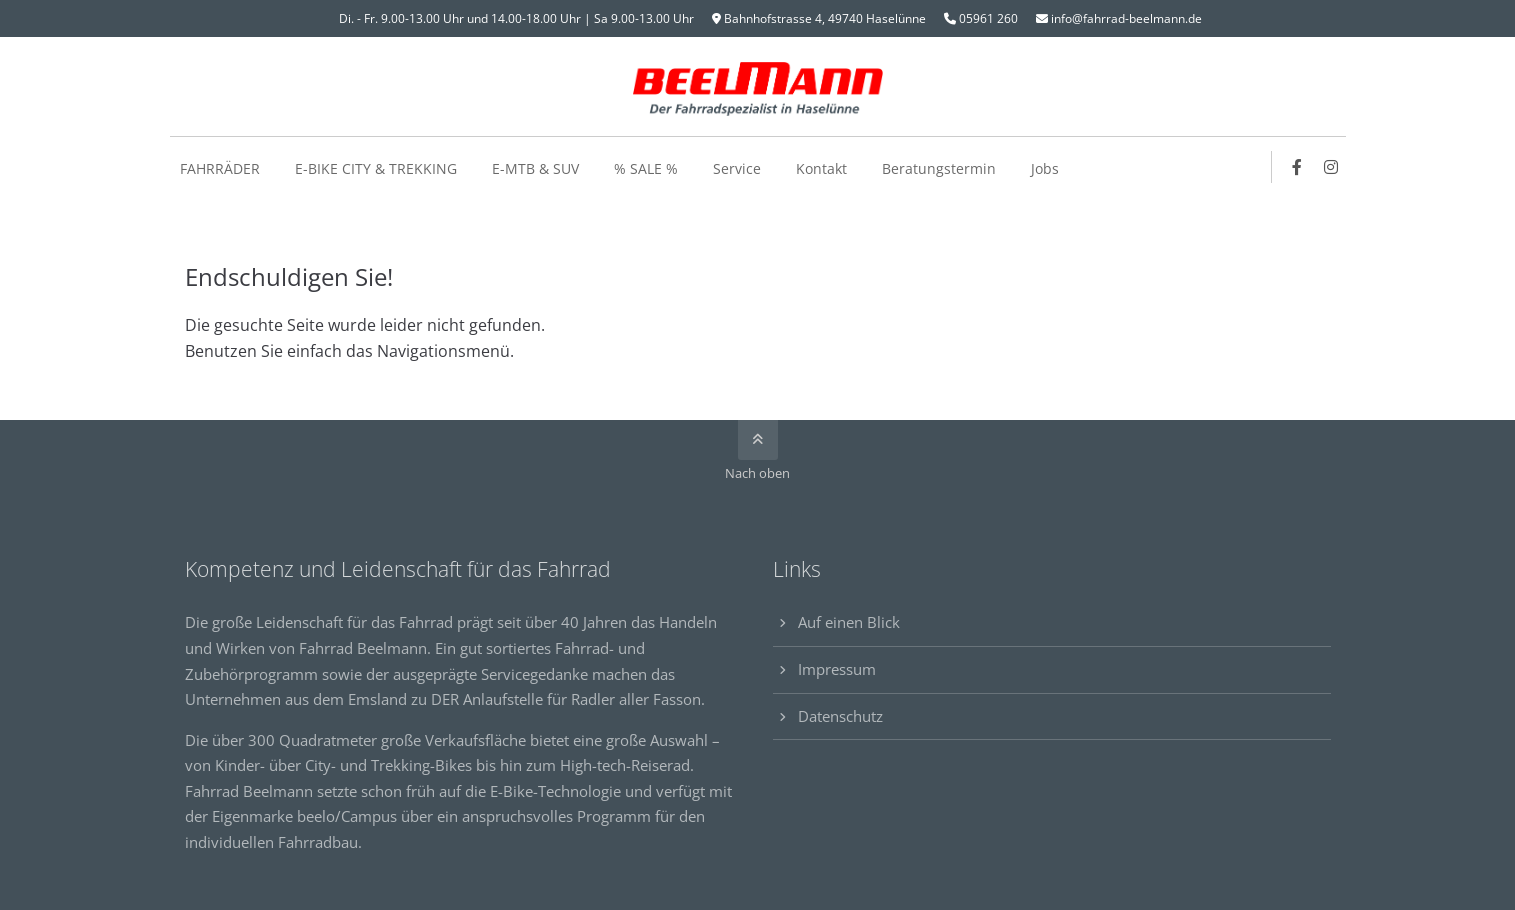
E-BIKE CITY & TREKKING (376, 168)
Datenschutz (840, 716)
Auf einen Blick (849, 622)
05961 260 (988, 18)
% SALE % (646, 168)
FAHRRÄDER (220, 168)
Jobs (1045, 168)
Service (737, 168)
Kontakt (821, 168)
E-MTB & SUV (535, 168)
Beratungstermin (939, 168)
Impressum (837, 669)
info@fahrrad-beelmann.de (1126, 18)
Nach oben (757, 473)
